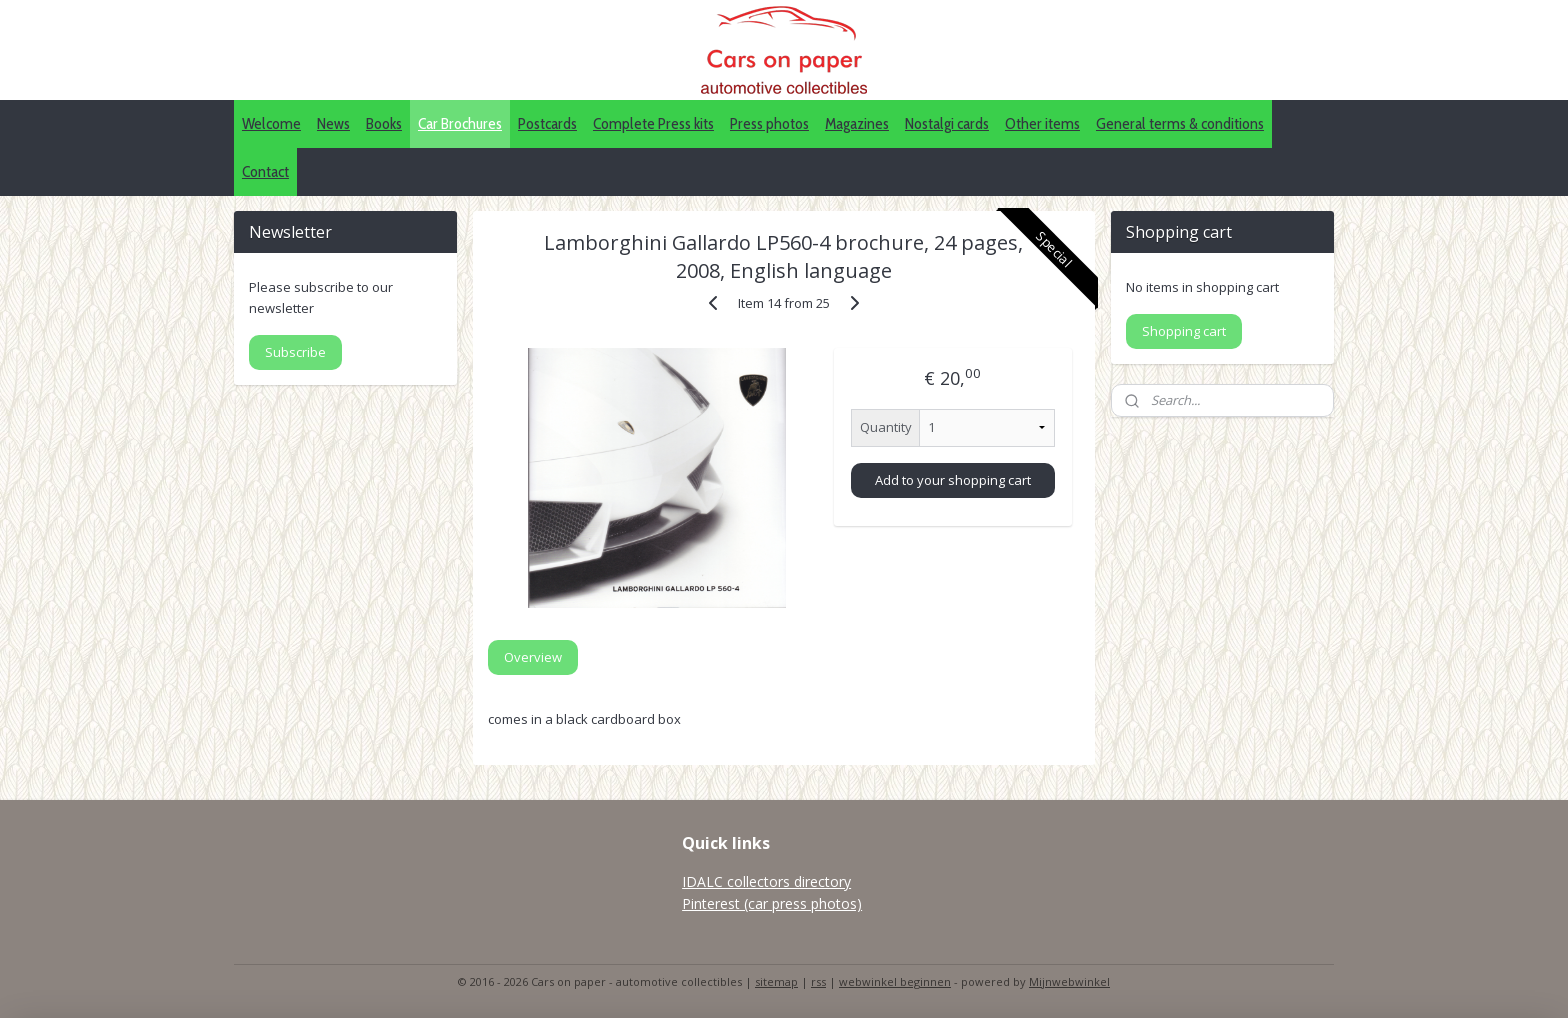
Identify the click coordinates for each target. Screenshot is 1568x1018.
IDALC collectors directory (766, 881)
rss (818, 981)
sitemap (776, 981)
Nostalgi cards (947, 123)
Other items (1042, 123)
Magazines (857, 123)
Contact (265, 171)
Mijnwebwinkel (1069, 981)
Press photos (769, 123)
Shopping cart (1184, 331)
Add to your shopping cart (953, 480)
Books (384, 123)
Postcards (547, 123)
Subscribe (295, 352)
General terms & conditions (1180, 123)
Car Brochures (460, 123)
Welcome (271, 123)
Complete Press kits (653, 123)
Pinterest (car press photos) (772, 903)
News (333, 123)
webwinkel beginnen (895, 981)
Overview (533, 657)
